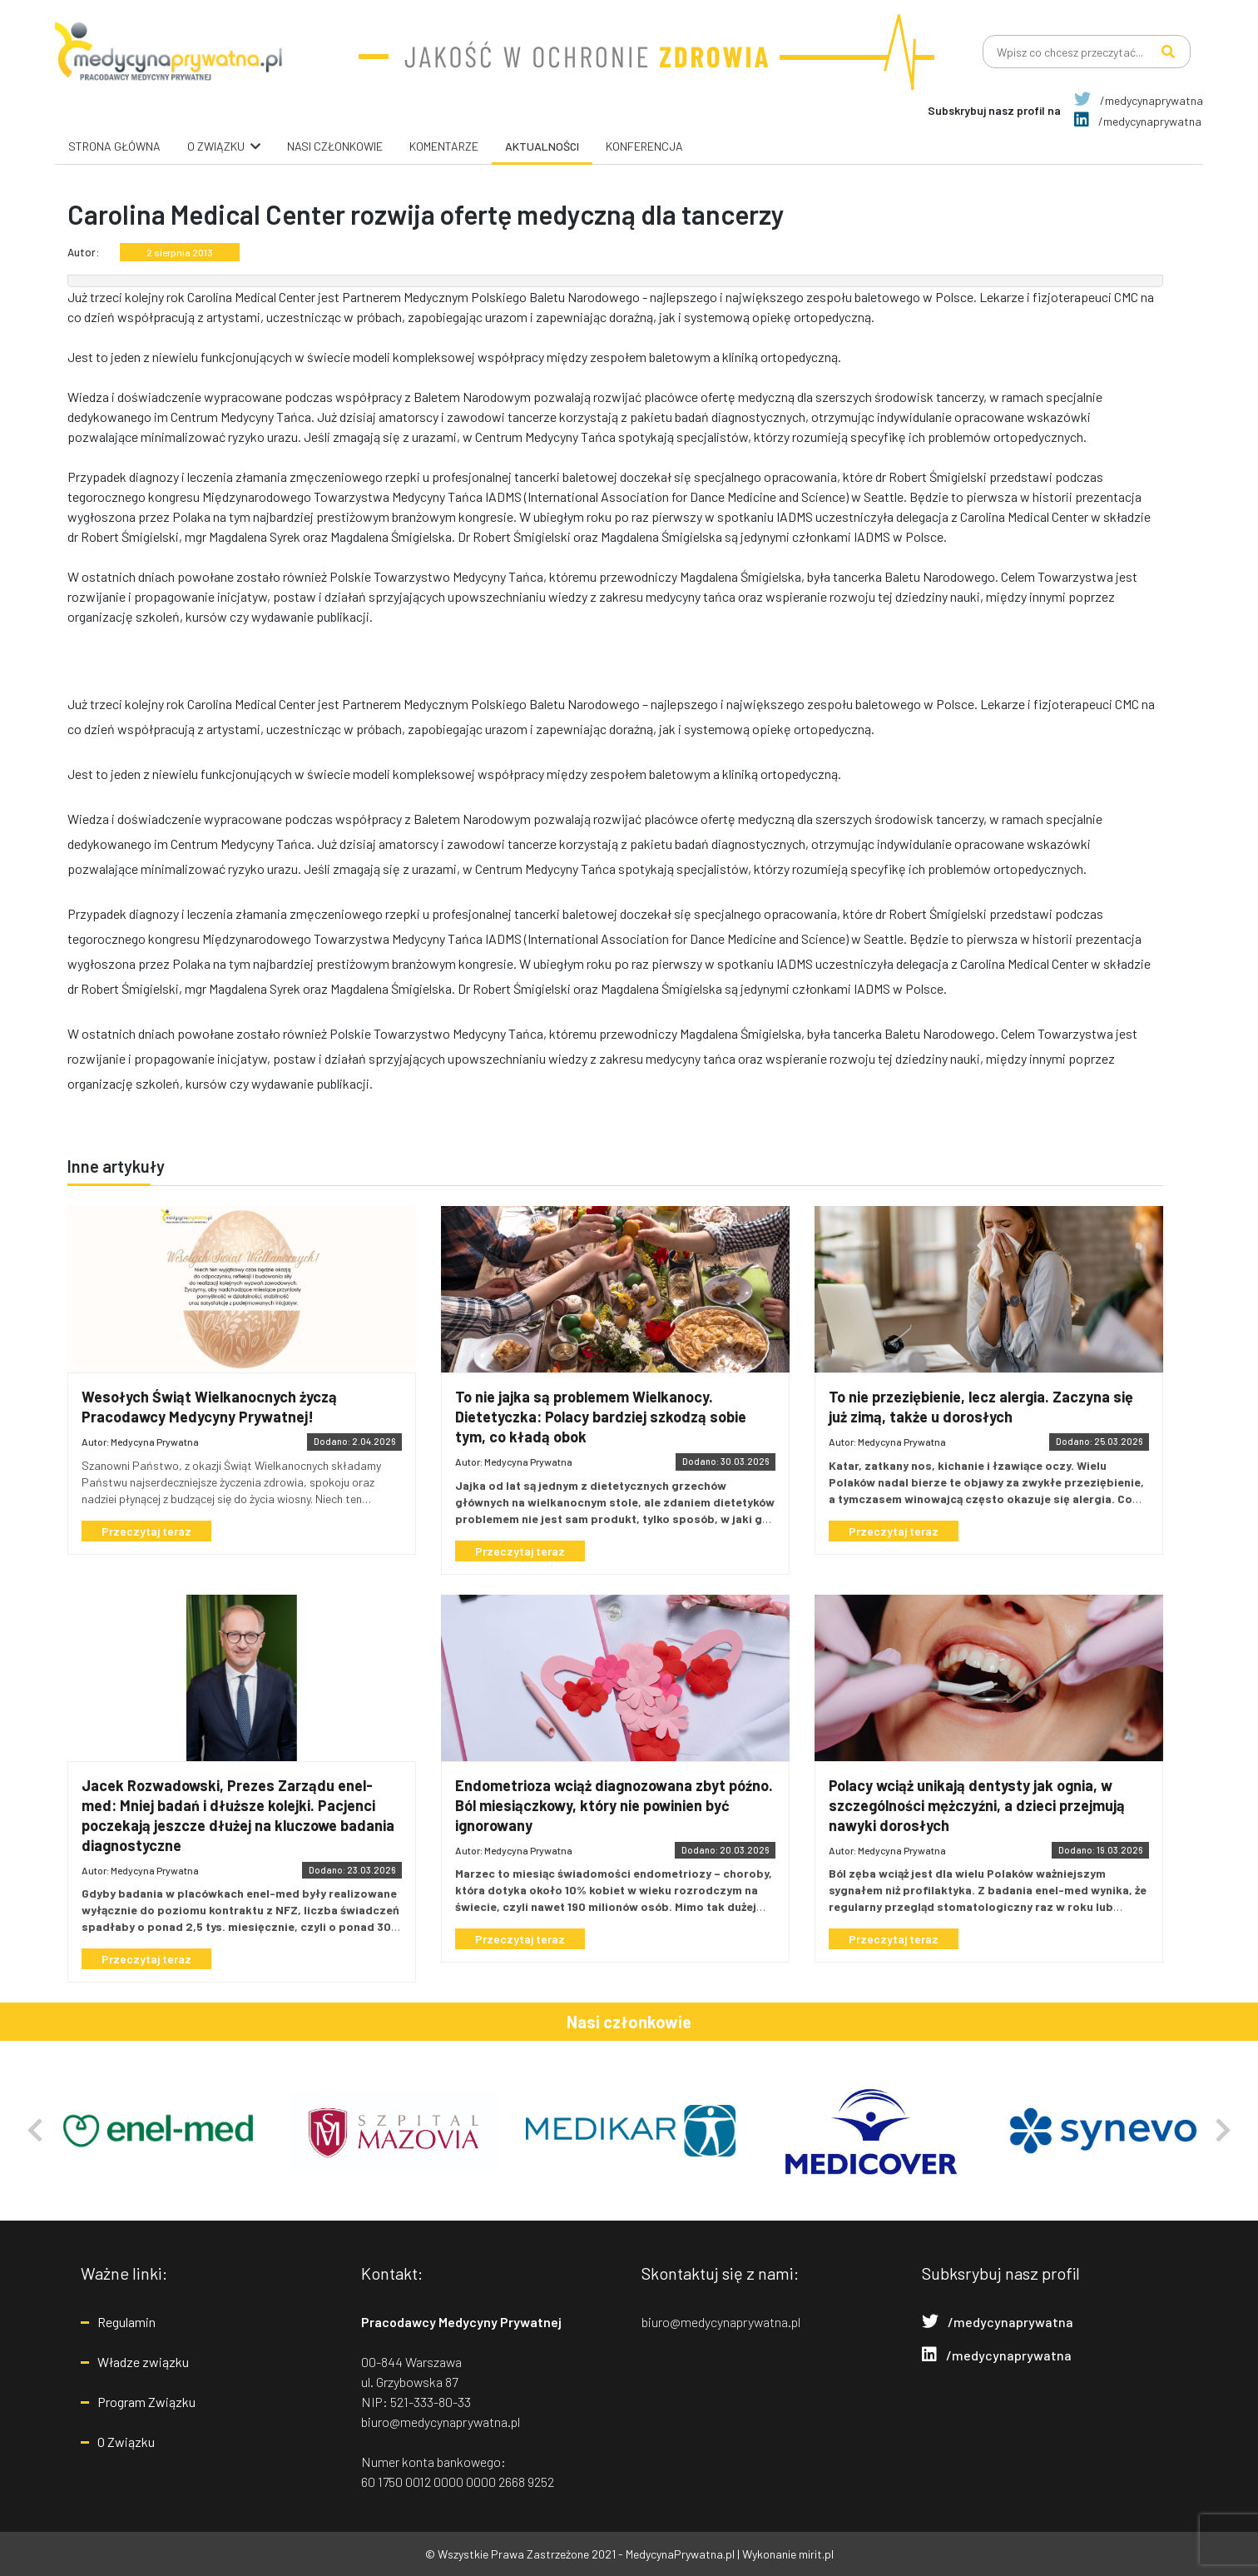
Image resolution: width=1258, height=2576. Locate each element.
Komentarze (443, 146)
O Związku (126, 2441)
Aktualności (542, 146)
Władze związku (143, 2362)
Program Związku (146, 2402)
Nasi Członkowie (335, 146)
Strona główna (114, 146)
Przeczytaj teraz (146, 1531)
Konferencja (644, 146)
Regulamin (126, 2322)
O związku (216, 146)
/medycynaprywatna (1138, 100)
